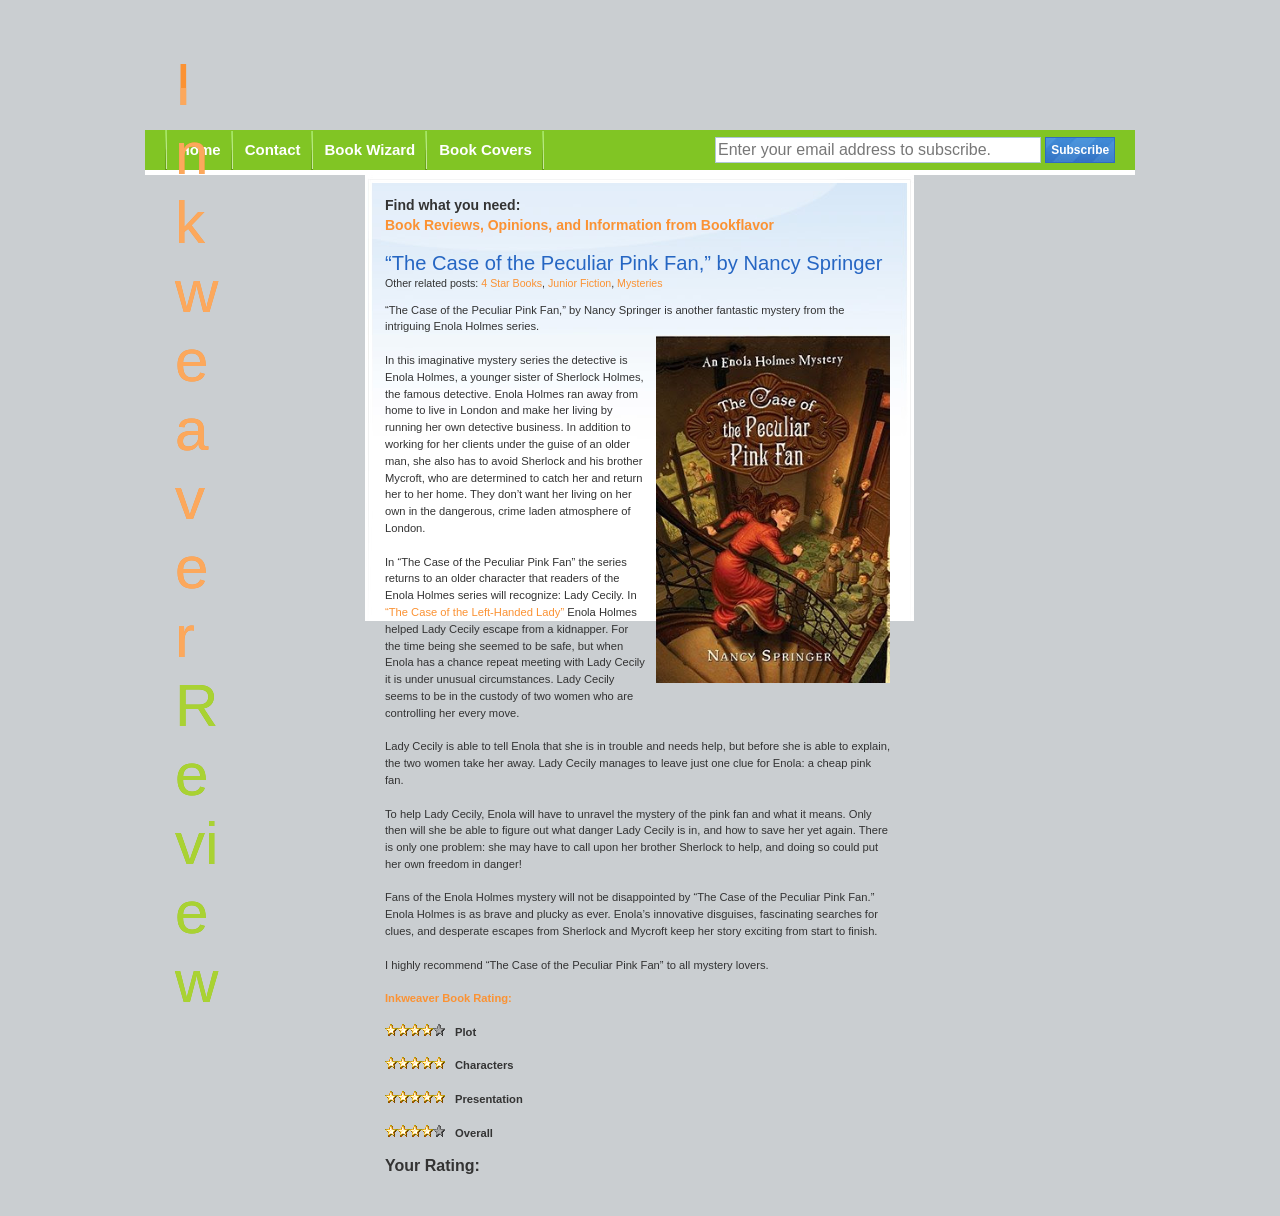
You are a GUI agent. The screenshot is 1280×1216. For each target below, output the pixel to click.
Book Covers (485, 149)
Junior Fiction (579, 283)
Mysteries (639, 283)
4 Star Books (511, 283)
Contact (273, 149)
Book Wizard (370, 149)
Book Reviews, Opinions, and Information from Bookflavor (579, 225)
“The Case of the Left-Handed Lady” (474, 612)
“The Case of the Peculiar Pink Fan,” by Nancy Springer (633, 263)
